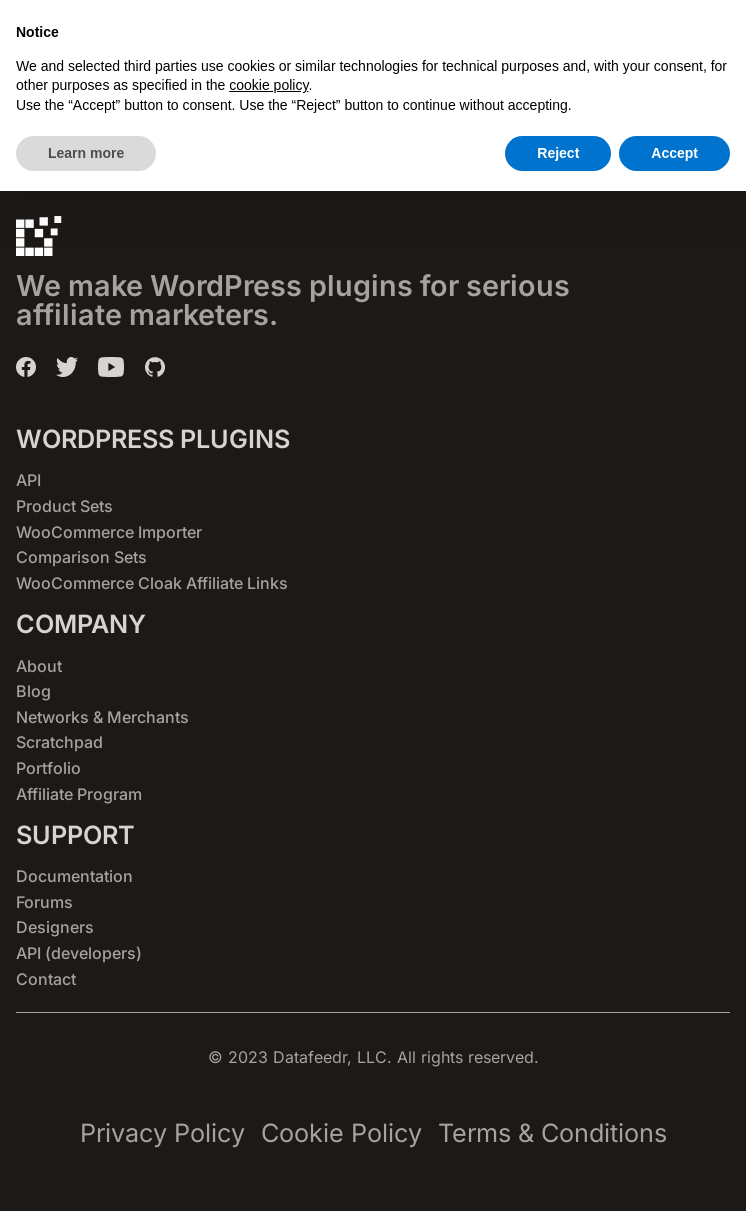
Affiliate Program (79, 794)
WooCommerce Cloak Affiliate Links (152, 583)
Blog (33, 691)
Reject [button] (558, 1172)
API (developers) (79, 953)
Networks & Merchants (102, 717)
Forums (44, 902)
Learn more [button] (86, 1172)
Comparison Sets (81, 557)
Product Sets (64, 506)
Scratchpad (59, 742)
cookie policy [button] (268, 1105)
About (39, 666)
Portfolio (48, 768)
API (28, 480)
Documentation (74, 876)
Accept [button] (674, 1172)
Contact (46, 979)
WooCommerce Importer (109, 532)
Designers (55, 927)
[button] (617, 40)
